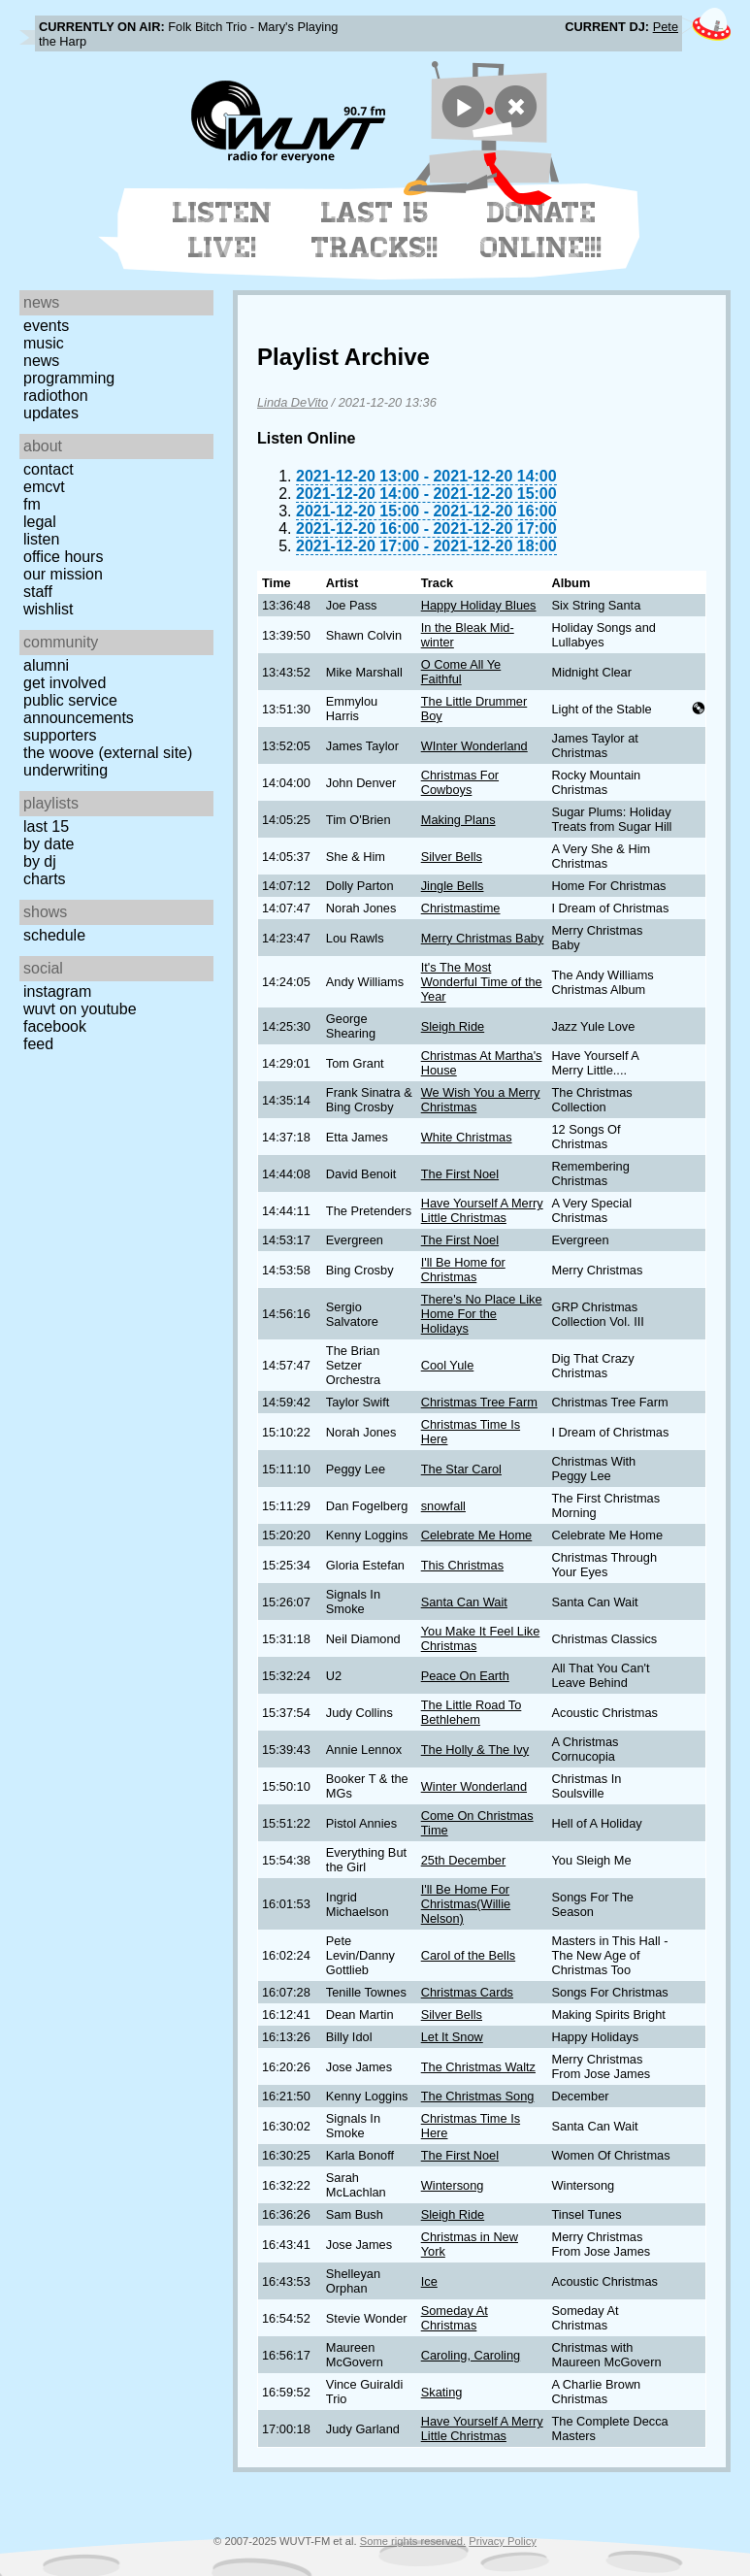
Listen (41, 539)
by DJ (39, 861)
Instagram (57, 991)
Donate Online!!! (541, 230)
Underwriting (65, 770)
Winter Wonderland (474, 1786)
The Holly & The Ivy (475, 1749)
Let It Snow (452, 2037)
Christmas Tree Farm (479, 1402)
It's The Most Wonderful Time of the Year (481, 982)
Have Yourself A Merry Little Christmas (482, 1210)
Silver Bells (451, 856)
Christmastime (461, 908)
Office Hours (63, 556)
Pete (665, 26)
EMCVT (44, 487)
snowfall (443, 1506)
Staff (37, 591)
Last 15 (46, 826)
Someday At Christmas (454, 2317)
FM (32, 504)
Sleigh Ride (452, 1026)
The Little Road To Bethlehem (471, 1712)
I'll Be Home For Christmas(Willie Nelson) (465, 1904)
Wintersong (452, 2185)
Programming (68, 378)
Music (43, 343)
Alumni (46, 665)
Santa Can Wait (464, 1602)
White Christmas (466, 1137)
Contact (48, 469)
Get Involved (64, 683)
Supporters (60, 735)
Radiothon (55, 395)
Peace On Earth (465, 1675)
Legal (39, 521)
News (41, 360)
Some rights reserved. (413, 2541)
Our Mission (63, 574)
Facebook (54, 1026)
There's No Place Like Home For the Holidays (481, 1314)
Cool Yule (447, 1365)
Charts (44, 879)
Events (46, 325)
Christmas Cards (467, 1992)
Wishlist (48, 609)
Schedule (54, 935)
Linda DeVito (292, 402)
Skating (442, 2392)
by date (48, 844)
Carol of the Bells (468, 1955)
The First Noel (460, 1174)
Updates (51, 413)
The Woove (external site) (107, 752)
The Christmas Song (478, 2096)
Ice (429, 2281)
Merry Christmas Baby (482, 938)
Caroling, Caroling (470, 2355)
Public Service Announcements (78, 709)
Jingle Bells (452, 885)
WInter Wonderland (474, 746)
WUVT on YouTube (80, 1009)
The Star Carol (461, 1469)
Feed (38, 1044)
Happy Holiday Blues (479, 605)
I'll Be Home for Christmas (463, 1269)
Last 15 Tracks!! (375, 230)
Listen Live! (223, 230)
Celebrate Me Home (477, 1535)
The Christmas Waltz (478, 2067)
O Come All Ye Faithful (461, 671)
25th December (463, 1860)
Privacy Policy (503, 2541)
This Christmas (462, 1565)
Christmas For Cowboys (460, 782)
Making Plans (458, 819)
